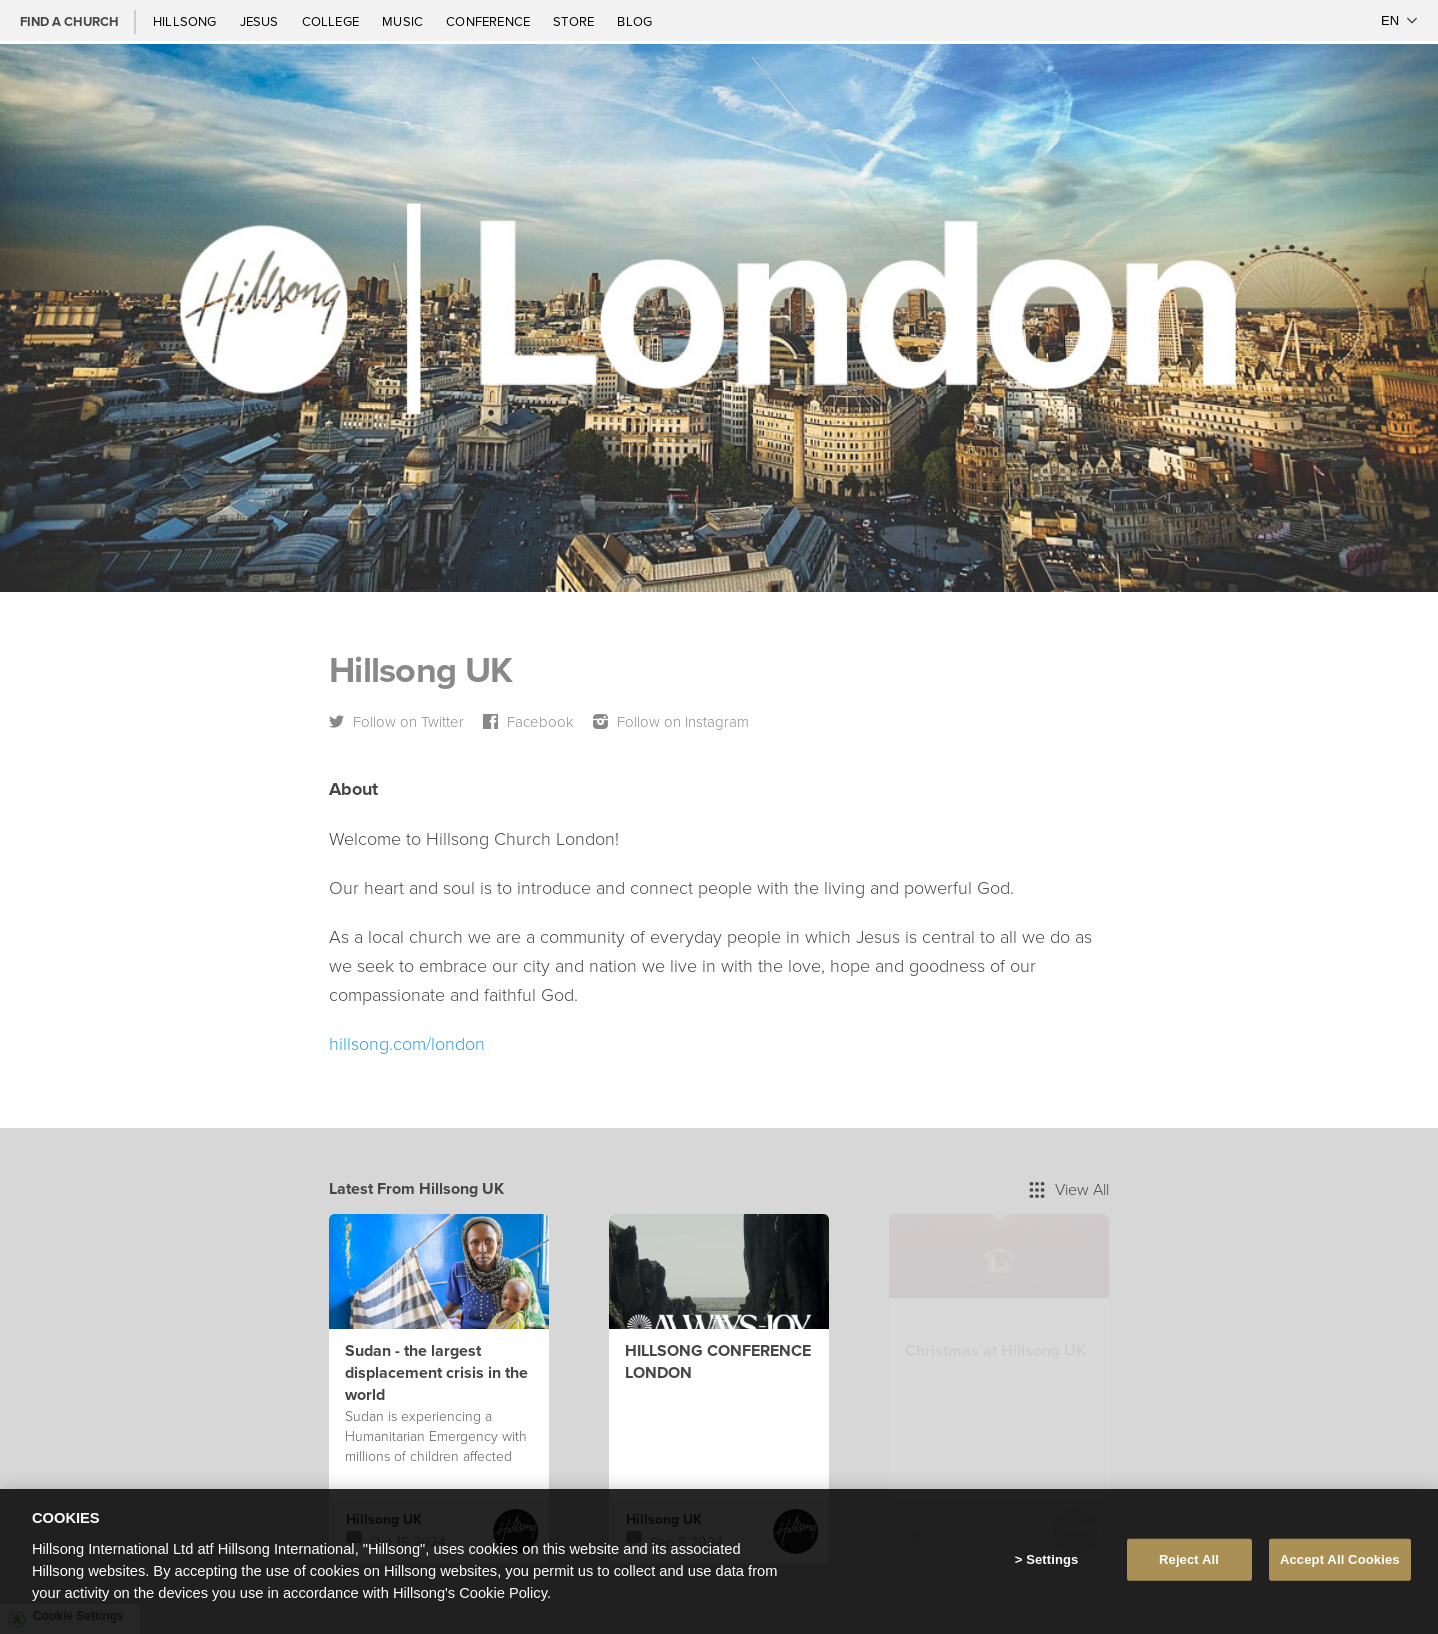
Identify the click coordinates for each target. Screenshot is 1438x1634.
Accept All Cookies (1340, 1559)
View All (1069, 1189)
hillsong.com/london (407, 1043)
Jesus (261, 21)
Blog (634, 21)
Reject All (1189, 1559)
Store (575, 21)
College (332, 21)
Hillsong (186, 21)
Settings (1052, 1559)
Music (404, 21)
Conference (489, 21)
